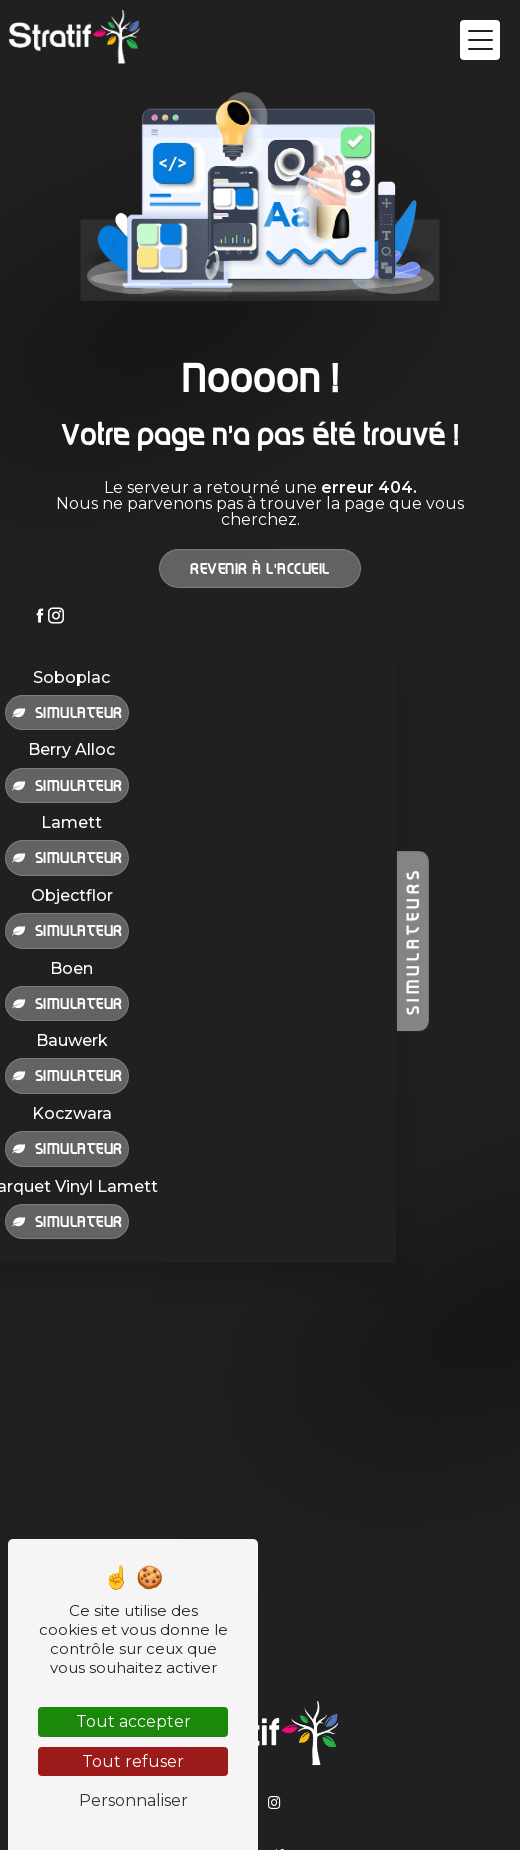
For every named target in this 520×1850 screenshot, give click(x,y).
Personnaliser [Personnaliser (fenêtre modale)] (133, 1800)
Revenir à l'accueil (260, 568)
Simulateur (67, 712)
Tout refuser (133, 1761)
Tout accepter (133, 1721)
